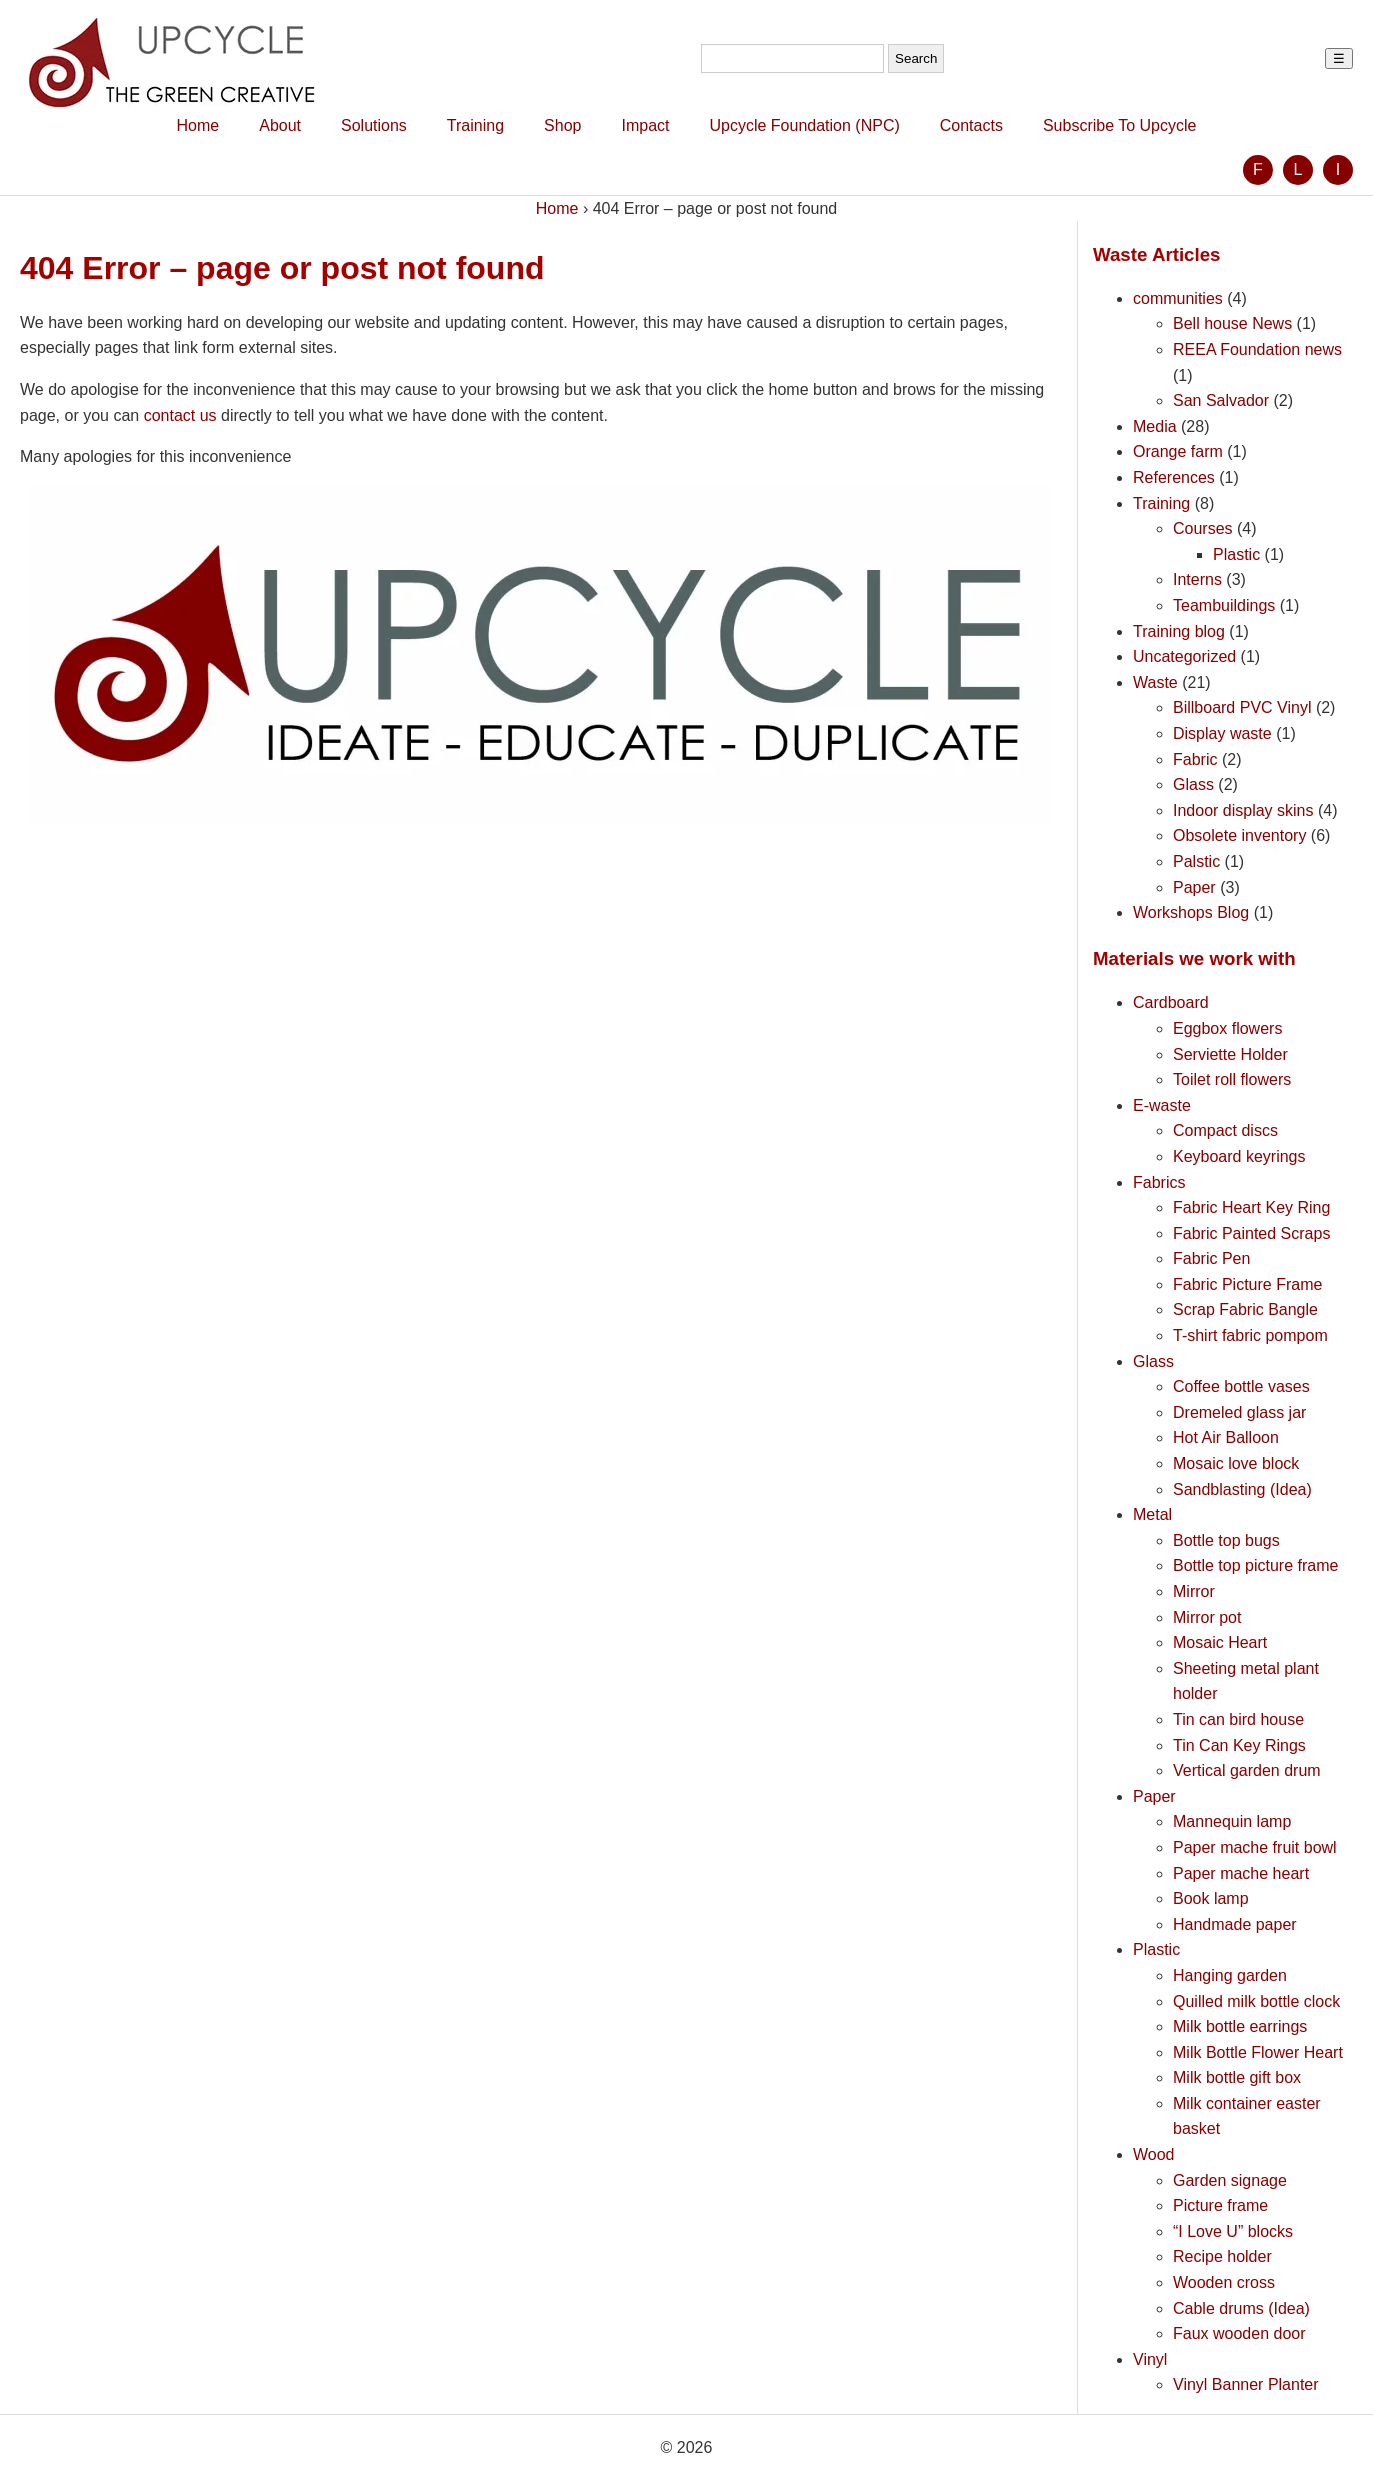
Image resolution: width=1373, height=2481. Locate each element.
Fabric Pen (1211, 1258)
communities (1178, 298)
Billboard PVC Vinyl (1242, 707)
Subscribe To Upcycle (1120, 125)
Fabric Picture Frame (1247, 1284)
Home (198, 125)
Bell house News (1232, 323)
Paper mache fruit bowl (1255, 1847)
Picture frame (1220, 2205)
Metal (1152, 1514)
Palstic (1196, 861)
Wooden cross (1224, 2282)
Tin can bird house (1238, 1719)
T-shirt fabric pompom (1250, 1335)
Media (1155, 426)
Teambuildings (1224, 605)
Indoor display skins (1243, 810)
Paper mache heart (1241, 1873)
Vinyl (1150, 2359)
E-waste (1162, 1105)
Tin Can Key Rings (1239, 1745)
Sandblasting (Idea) (1242, 1489)
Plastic (1236, 554)
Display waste (1222, 733)
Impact (645, 125)
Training (475, 125)
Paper (1194, 887)
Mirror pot (1207, 1617)
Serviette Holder (1230, 1054)
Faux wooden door (1239, 2333)
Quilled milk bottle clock (1256, 2001)
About (280, 125)
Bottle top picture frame (1255, 1565)
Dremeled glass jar (1239, 1412)
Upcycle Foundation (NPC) (804, 125)
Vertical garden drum (1247, 1770)
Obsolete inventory (1239, 835)
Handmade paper (1235, 1924)
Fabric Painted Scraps (1251, 1233)
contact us (180, 415)
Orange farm (1178, 451)
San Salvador (1221, 400)
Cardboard (1171, 1002)
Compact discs (1225, 1130)
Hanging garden (1230, 1975)
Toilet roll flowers (1232, 1079)
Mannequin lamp (1232, 1821)
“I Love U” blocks (1233, 2231)
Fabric (1195, 759)
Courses (1203, 528)
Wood (1154, 2154)
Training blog (1179, 631)
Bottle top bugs (1226, 1540)
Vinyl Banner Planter (1246, 2384)
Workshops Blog (1191, 912)
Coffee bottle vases (1241, 1386)
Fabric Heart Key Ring (1251, 1207)
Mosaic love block (1236, 1463)
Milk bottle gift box (1237, 2077)
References (1174, 477)
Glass (1193, 784)
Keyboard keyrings (1239, 1156)
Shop (562, 125)
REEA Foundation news (1257, 349)
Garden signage (1230, 2180)
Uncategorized (1184, 656)
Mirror (1194, 1591)
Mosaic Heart (1220, 1642)
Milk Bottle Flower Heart (1258, 2052)
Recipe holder (1222, 2256)
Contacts (971, 125)
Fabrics (1159, 1182)
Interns (1197, 579)
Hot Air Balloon (1226, 1437)
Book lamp (1211, 1898)
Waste (1155, 682)
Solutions (374, 125)
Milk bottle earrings (1240, 2026)
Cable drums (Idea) (1241, 2308)
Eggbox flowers (1227, 1028)
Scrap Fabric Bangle (1245, 1309)
